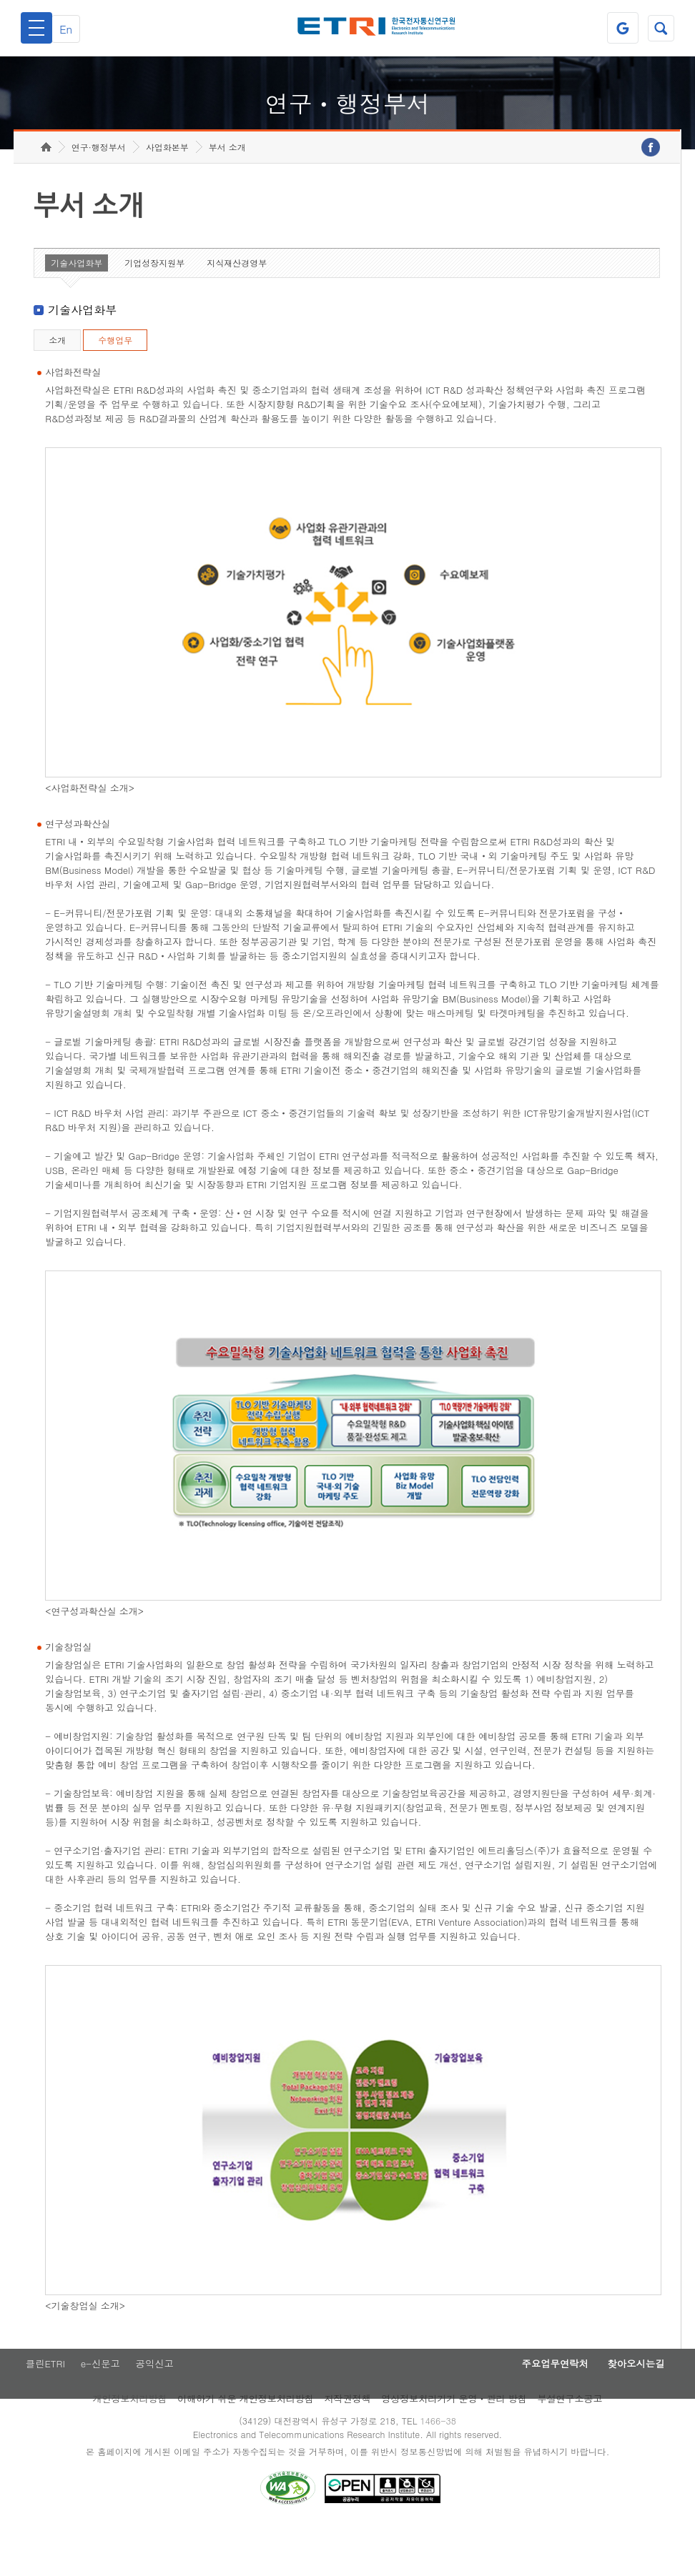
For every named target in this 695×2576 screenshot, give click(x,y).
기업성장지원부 (154, 305)
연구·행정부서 (99, 190)
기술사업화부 (76, 305)
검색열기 (658, 28)
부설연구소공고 (570, 2444)
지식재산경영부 (237, 305)
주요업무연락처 (535, 2408)
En (72, 28)
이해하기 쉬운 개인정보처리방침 (245, 2444)
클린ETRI (41, 2408)
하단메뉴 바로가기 (0, 0)
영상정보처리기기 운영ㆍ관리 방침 (454, 2444)
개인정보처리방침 (129, 2444)
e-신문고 (101, 2408)
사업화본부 (167, 190)
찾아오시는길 (629, 2408)
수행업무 (115, 383)
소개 (57, 383)
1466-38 (443, 2466)
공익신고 (159, 2408)
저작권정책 (347, 2444)
